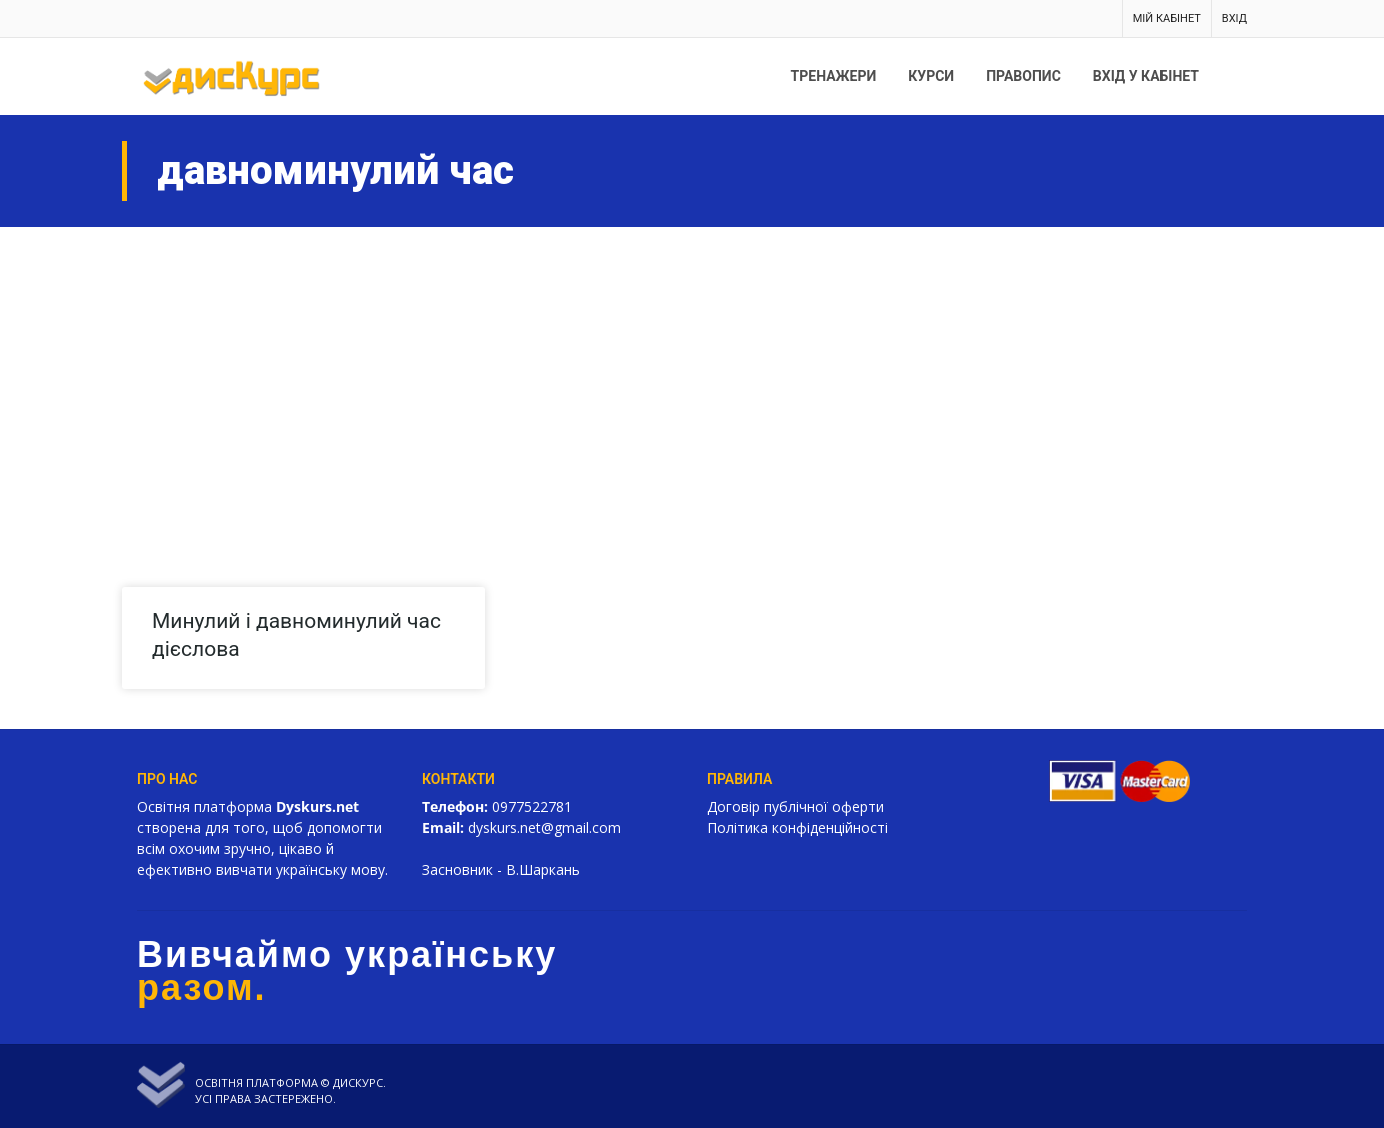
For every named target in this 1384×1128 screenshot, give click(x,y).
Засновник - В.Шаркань (501, 869)
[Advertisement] (692, 377)
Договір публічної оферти (795, 806)
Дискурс (358, 1082)
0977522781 (532, 806)
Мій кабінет (1167, 18)
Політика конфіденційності (797, 827)
